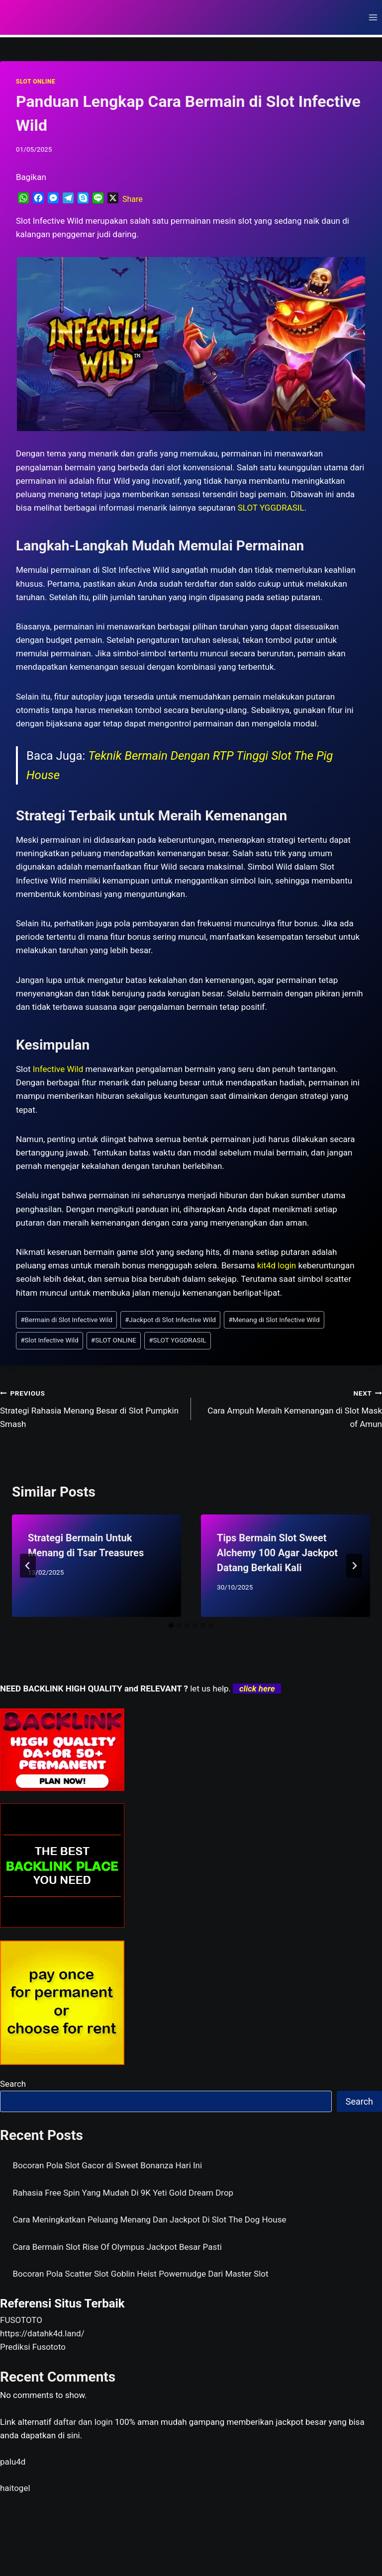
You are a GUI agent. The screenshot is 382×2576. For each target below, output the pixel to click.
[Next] (354, 1566)
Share (132, 199)
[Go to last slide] (28, 1566)
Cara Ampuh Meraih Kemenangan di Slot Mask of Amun (290, 1407)
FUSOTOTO (21, 2320)
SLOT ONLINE (35, 81)
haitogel (15, 2488)
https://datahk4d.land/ (42, 2333)
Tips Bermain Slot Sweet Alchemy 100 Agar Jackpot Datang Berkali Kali (277, 1553)
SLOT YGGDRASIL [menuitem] (271, 508)
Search (13, 2084)
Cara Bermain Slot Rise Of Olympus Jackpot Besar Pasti (117, 2247)
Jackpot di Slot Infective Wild (170, 1320)
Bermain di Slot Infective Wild (66, 1320)
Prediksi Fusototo (33, 2347)
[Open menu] (373, 17)
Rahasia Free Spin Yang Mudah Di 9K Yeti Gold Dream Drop (123, 2193)
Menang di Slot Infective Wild (273, 1320)
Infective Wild (58, 1069)
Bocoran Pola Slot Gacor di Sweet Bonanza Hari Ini (107, 2165)
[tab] (171, 1625)
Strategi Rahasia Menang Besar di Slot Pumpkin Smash (91, 1407)
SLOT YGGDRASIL (177, 1340)
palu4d (12, 2462)
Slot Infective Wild (49, 1340)
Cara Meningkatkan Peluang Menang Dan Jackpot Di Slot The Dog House (149, 2219)
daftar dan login (83, 2422)
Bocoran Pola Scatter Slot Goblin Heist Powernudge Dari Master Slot (141, 2274)
